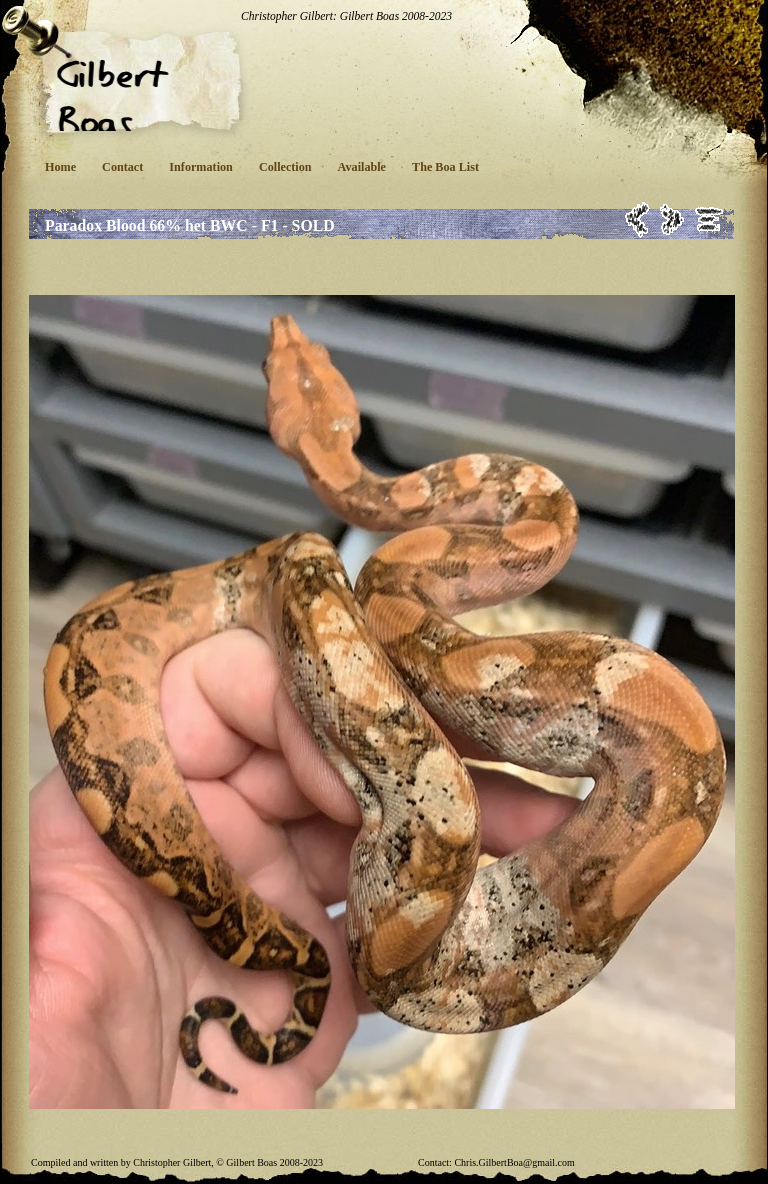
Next (672, 219)
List (709, 219)
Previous (637, 219)
